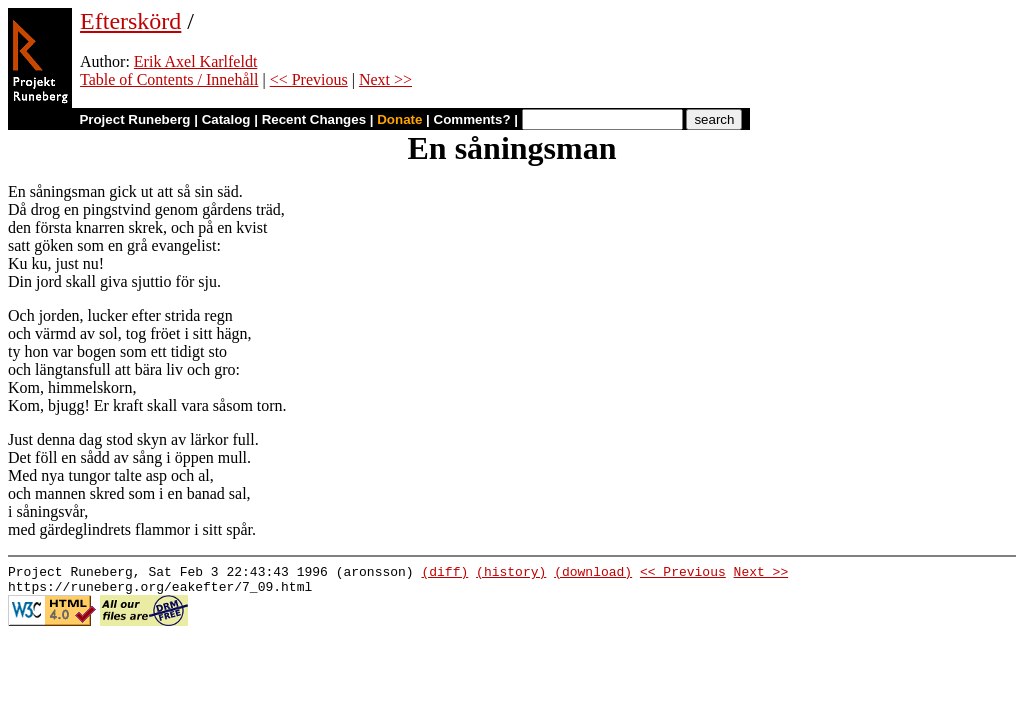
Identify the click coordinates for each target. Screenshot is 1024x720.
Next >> (385, 79)
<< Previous (309, 79)
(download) (593, 574)
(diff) (444, 574)
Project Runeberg (134, 119)
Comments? (472, 119)
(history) (511, 574)
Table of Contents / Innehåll (169, 79)
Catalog (226, 119)
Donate (399, 119)
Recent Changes (314, 119)
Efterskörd (130, 21)
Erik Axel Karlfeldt (196, 61)
